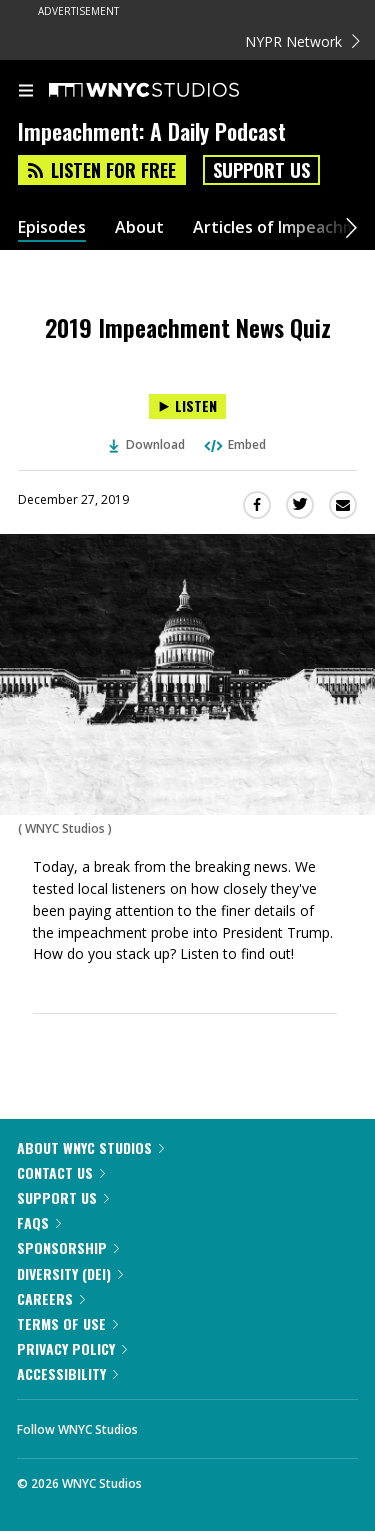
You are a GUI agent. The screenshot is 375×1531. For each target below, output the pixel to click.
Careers (51, 1298)
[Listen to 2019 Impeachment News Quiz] (187, 406)
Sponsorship (68, 1247)
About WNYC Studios (90, 1147)
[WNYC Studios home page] (169, 91)
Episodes (52, 227)
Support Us (261, 170)
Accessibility (67, 1373)
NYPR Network (302, 41)
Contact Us (61, 1172)
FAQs (39, 1222)
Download (147, 444)
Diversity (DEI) (70, 1273)
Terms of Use (67, 1323)
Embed (234, 444)
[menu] (26, 92)
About (139, 227)
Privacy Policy (72, 1348)
